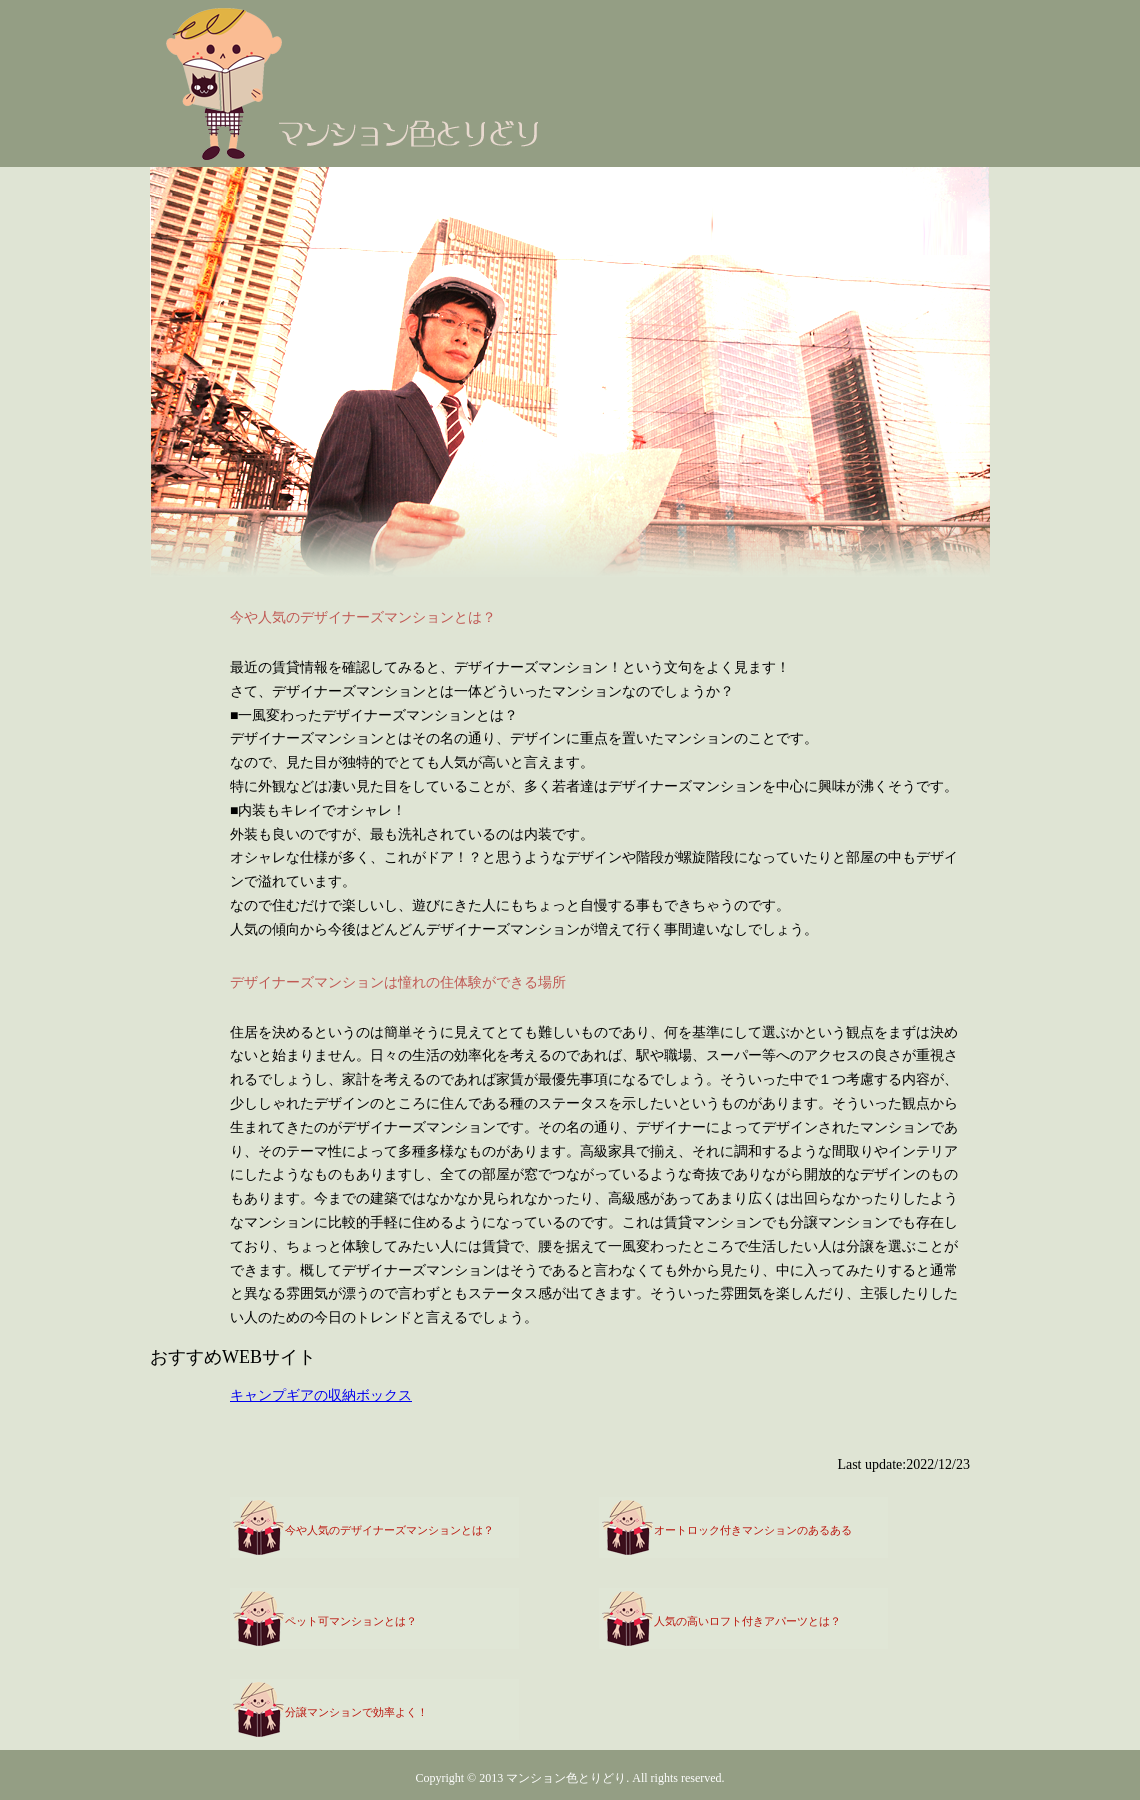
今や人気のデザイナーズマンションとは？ (389, 1530)
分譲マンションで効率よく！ (356, 1712)
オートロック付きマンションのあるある (753, 1530)
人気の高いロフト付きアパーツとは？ (747, 1621)
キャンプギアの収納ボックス (321, 1395)
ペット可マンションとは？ (351, 1621)
